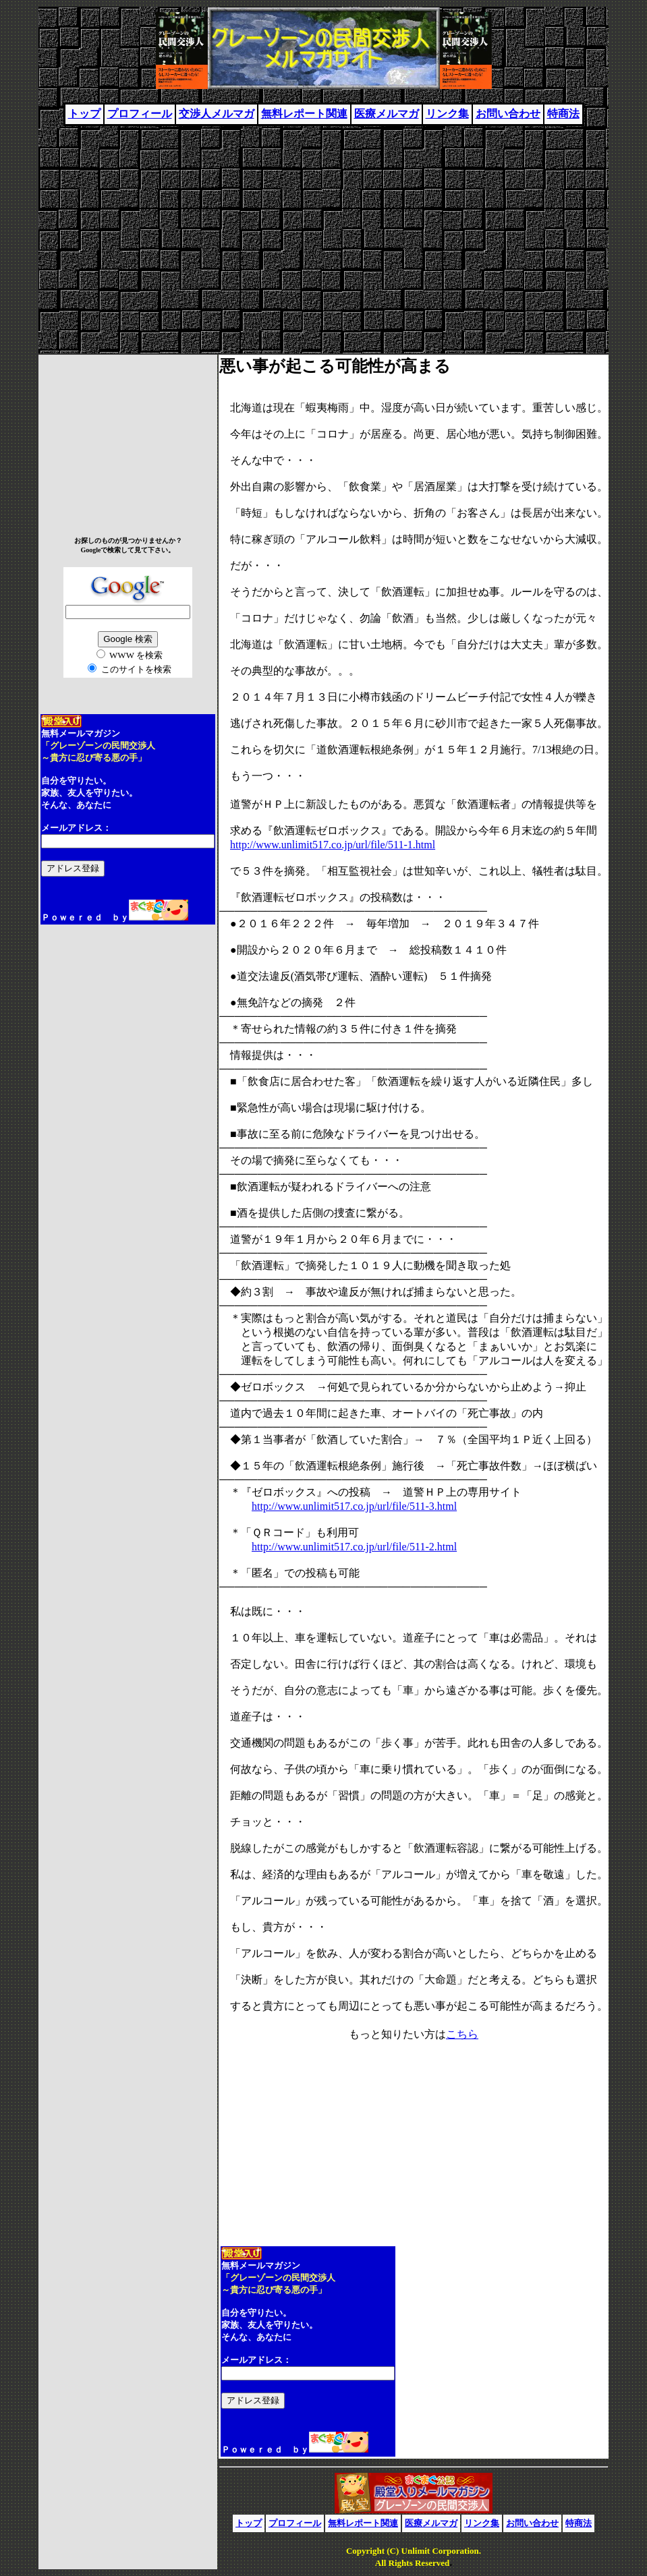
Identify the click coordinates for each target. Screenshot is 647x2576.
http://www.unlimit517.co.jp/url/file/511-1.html (332, 844)
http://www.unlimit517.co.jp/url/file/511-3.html (354, 1506)
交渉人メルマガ (216, 113)
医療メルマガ (386, 113)
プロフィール (139, 113)
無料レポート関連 (304, 113)
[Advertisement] (323, 234)
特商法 (563, 113)
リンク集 (447, 113)
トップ (84, 113)
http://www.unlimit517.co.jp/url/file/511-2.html (354, 1546)
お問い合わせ (508, 113)
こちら (462, 2034)
